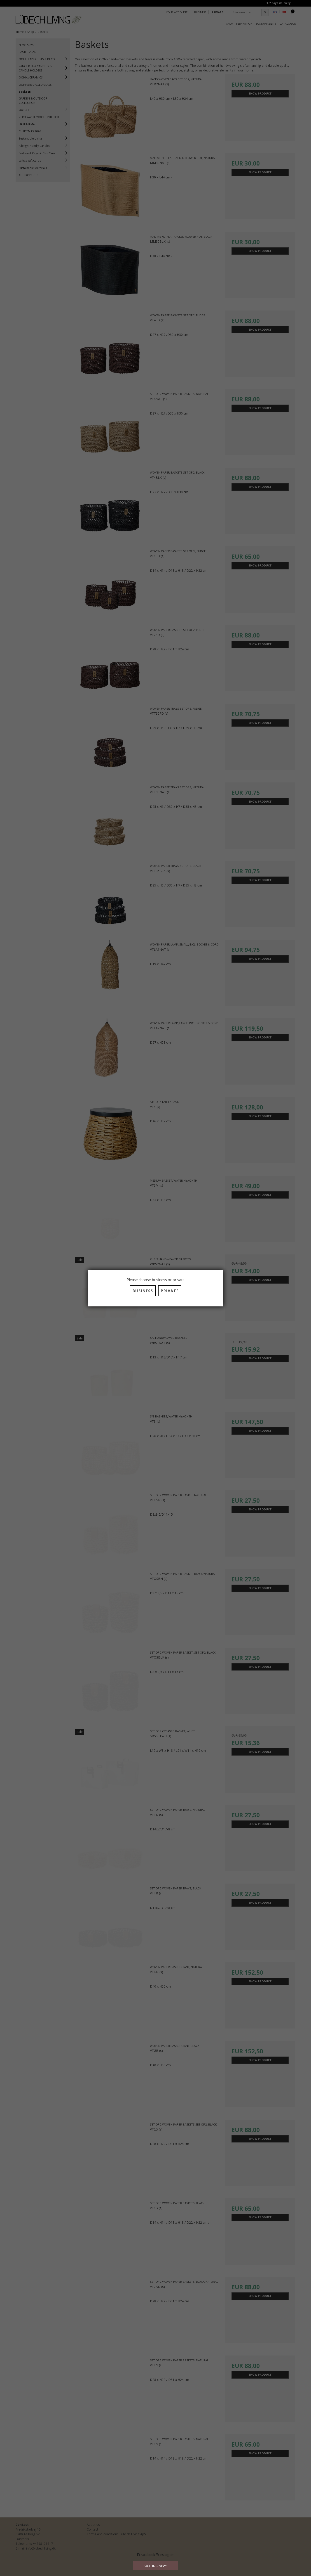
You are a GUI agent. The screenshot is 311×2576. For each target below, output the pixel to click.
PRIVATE (170, 1290)
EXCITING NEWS (155, 2566)
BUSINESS (143, 1290)
